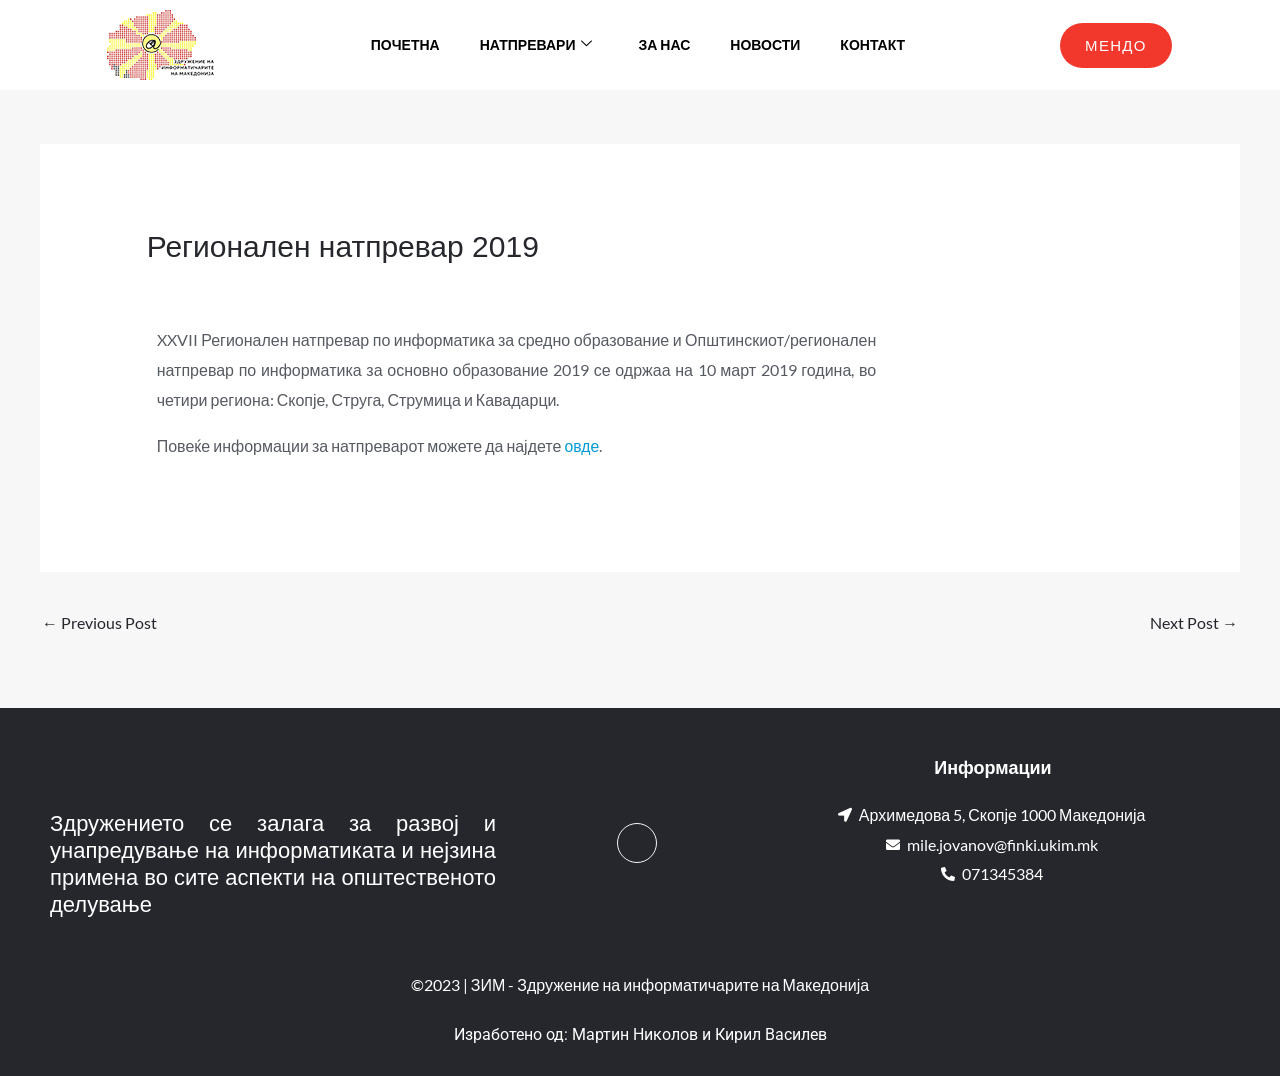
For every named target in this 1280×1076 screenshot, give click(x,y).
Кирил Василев (771, 1035)
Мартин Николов (635, 1035)
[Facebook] (637, 844)
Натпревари (536, 45)
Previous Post (99, 622)
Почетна (405, 44)
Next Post (1194, 622)
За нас (664, 44)
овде (581, 445)
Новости (765, 44)
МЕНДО (1116, 45)
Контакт (872, 44)
